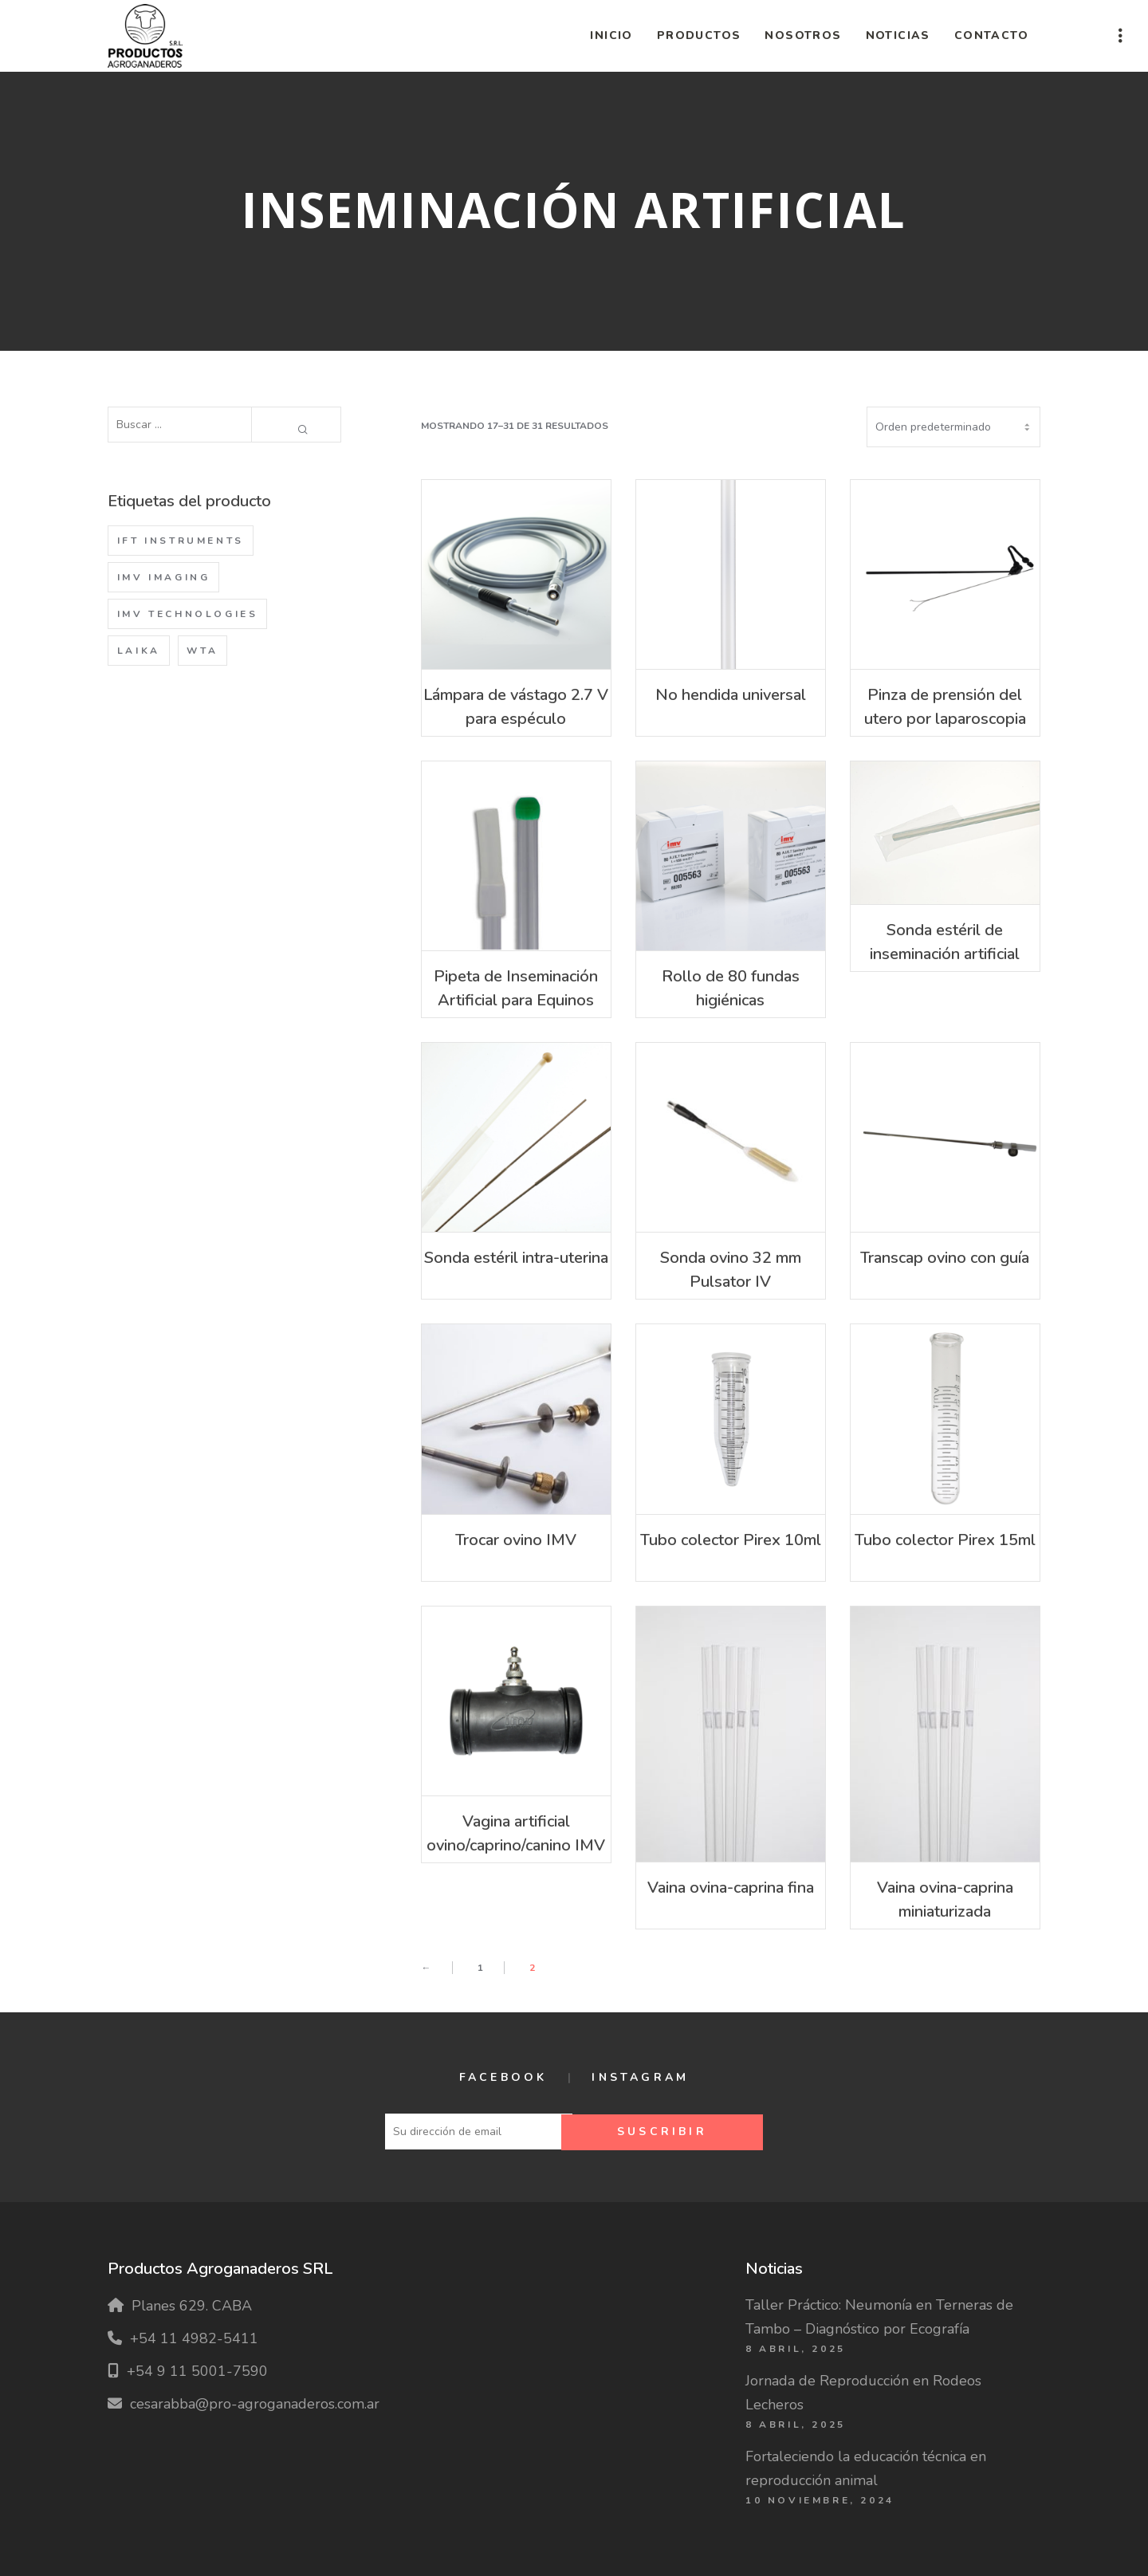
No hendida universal (730, 695)
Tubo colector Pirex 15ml (945, 1540)
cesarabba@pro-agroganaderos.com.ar (254, 2403)
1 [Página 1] (480, 1967)
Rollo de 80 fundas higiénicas (731, 988)
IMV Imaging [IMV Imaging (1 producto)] (163, 577)
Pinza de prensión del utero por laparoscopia (945, 707)
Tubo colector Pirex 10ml (730, 1540)
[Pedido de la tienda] (953, 427)
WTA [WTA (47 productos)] (202, 650)
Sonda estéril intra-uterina (516, 1257)
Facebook (503, 2077)
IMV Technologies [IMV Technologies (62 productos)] (187, 614)
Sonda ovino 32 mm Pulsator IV (730, 1269)
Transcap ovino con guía (944, 1257)
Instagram (640, 2077)
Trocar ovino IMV (515, 1540)
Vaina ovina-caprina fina (730, 1887)
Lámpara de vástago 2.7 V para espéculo (515, 707)
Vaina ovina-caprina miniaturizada (945, 1899)
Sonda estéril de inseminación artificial (945, 942)
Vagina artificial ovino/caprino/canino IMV (516, 1833)
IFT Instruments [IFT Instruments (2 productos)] (180, 540)
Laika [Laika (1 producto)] (138, 650)
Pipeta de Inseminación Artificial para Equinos (516, 988)
